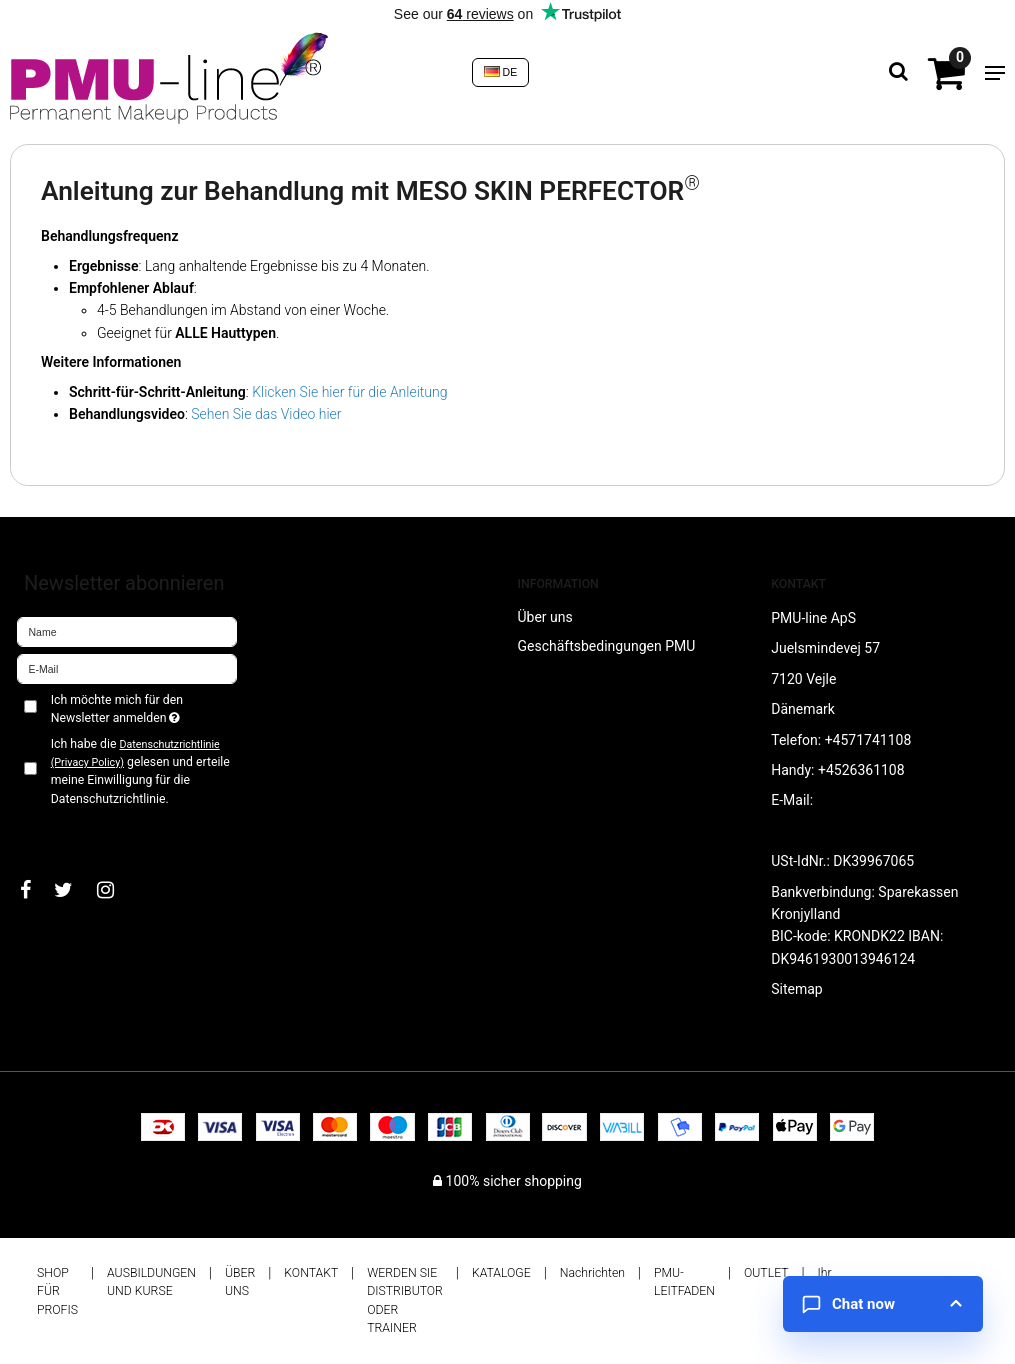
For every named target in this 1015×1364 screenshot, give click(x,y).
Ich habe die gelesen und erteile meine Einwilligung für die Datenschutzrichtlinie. (140, 771)
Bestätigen (70, 832)
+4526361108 (861, 770)
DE (501, 72)
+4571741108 (868, 740)
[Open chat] (883, 1304)
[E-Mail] (127, 668)
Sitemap (796, 989)
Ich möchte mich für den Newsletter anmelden (144, 708)
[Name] (127, 631)
